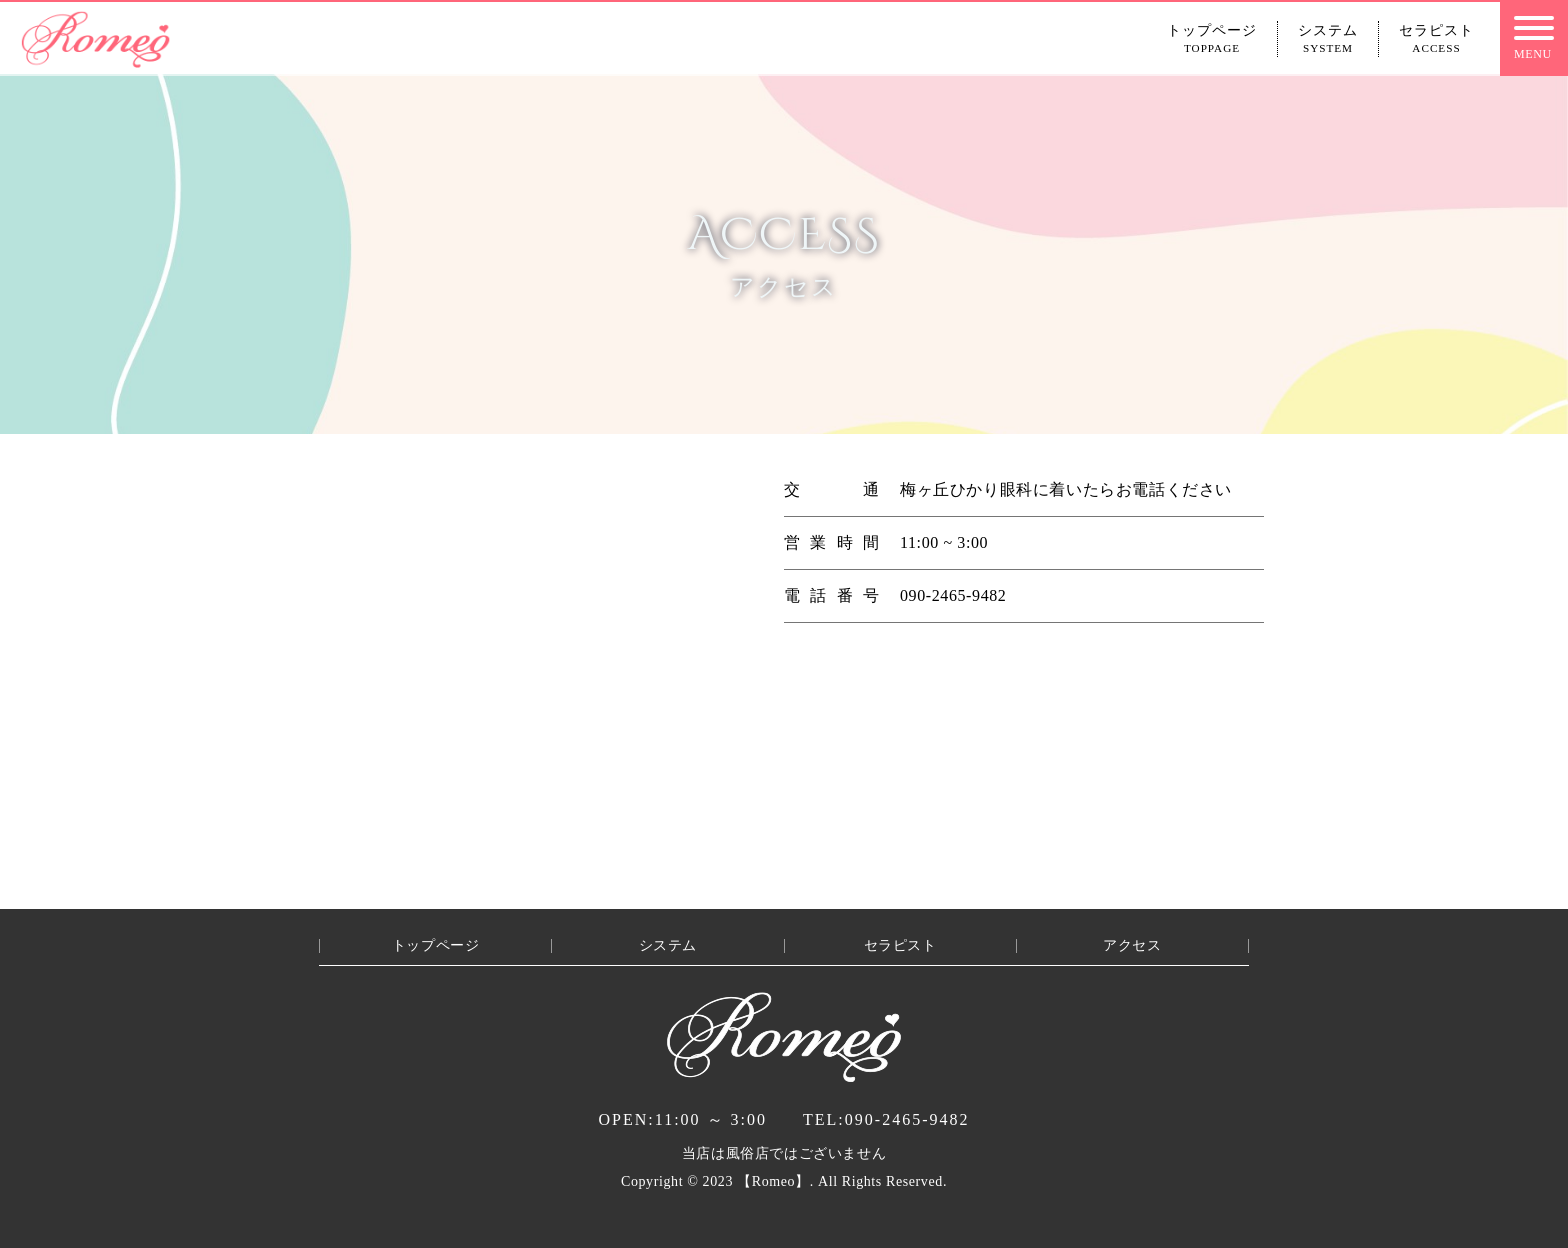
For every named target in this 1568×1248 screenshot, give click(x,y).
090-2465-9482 (886, 1119)
